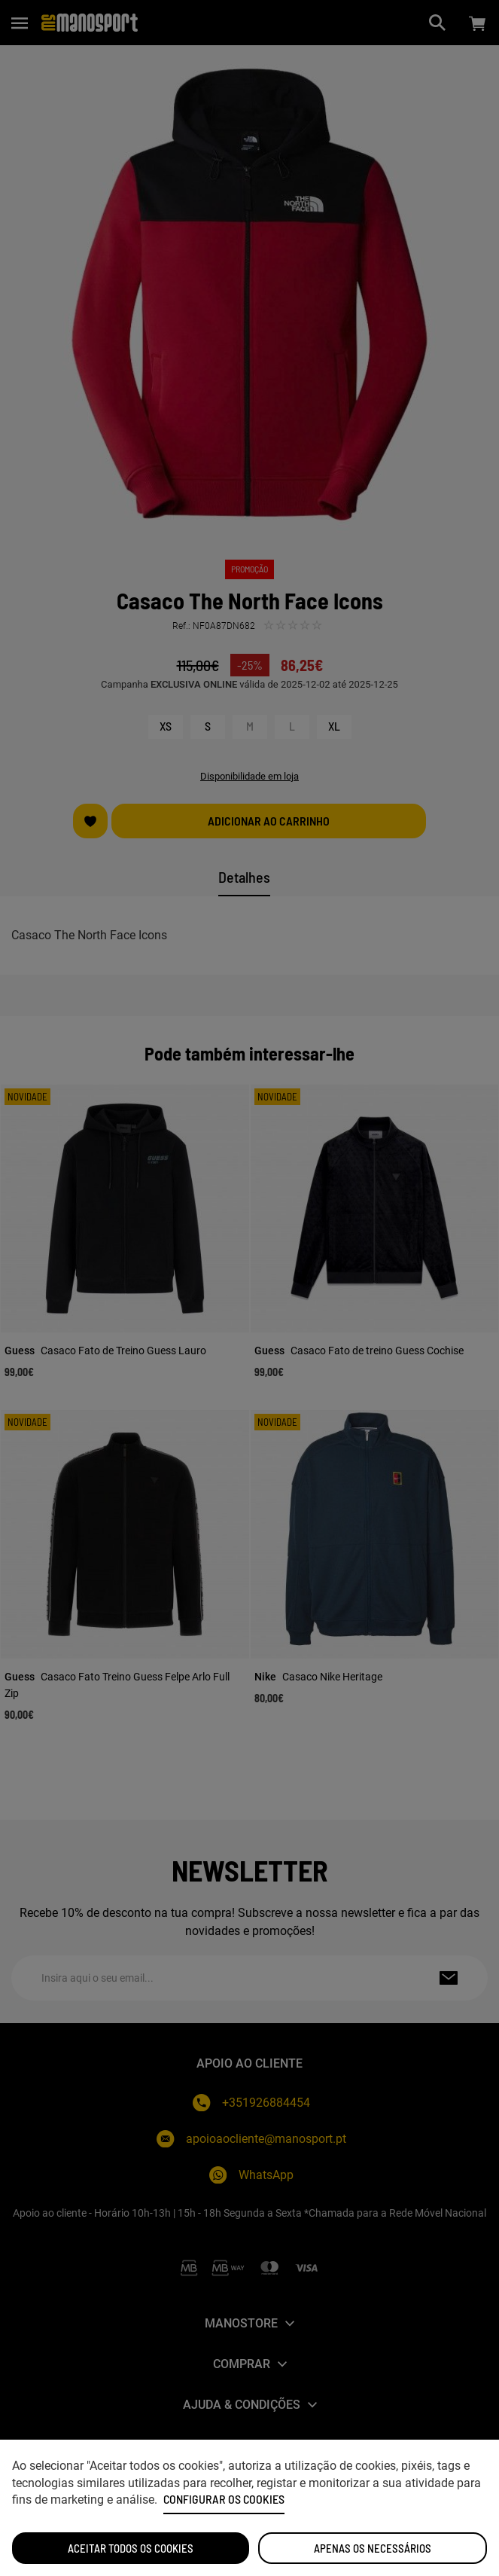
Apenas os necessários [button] (372, 2548)
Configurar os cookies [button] (223, 2499)
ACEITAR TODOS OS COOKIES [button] (130, 2548)
